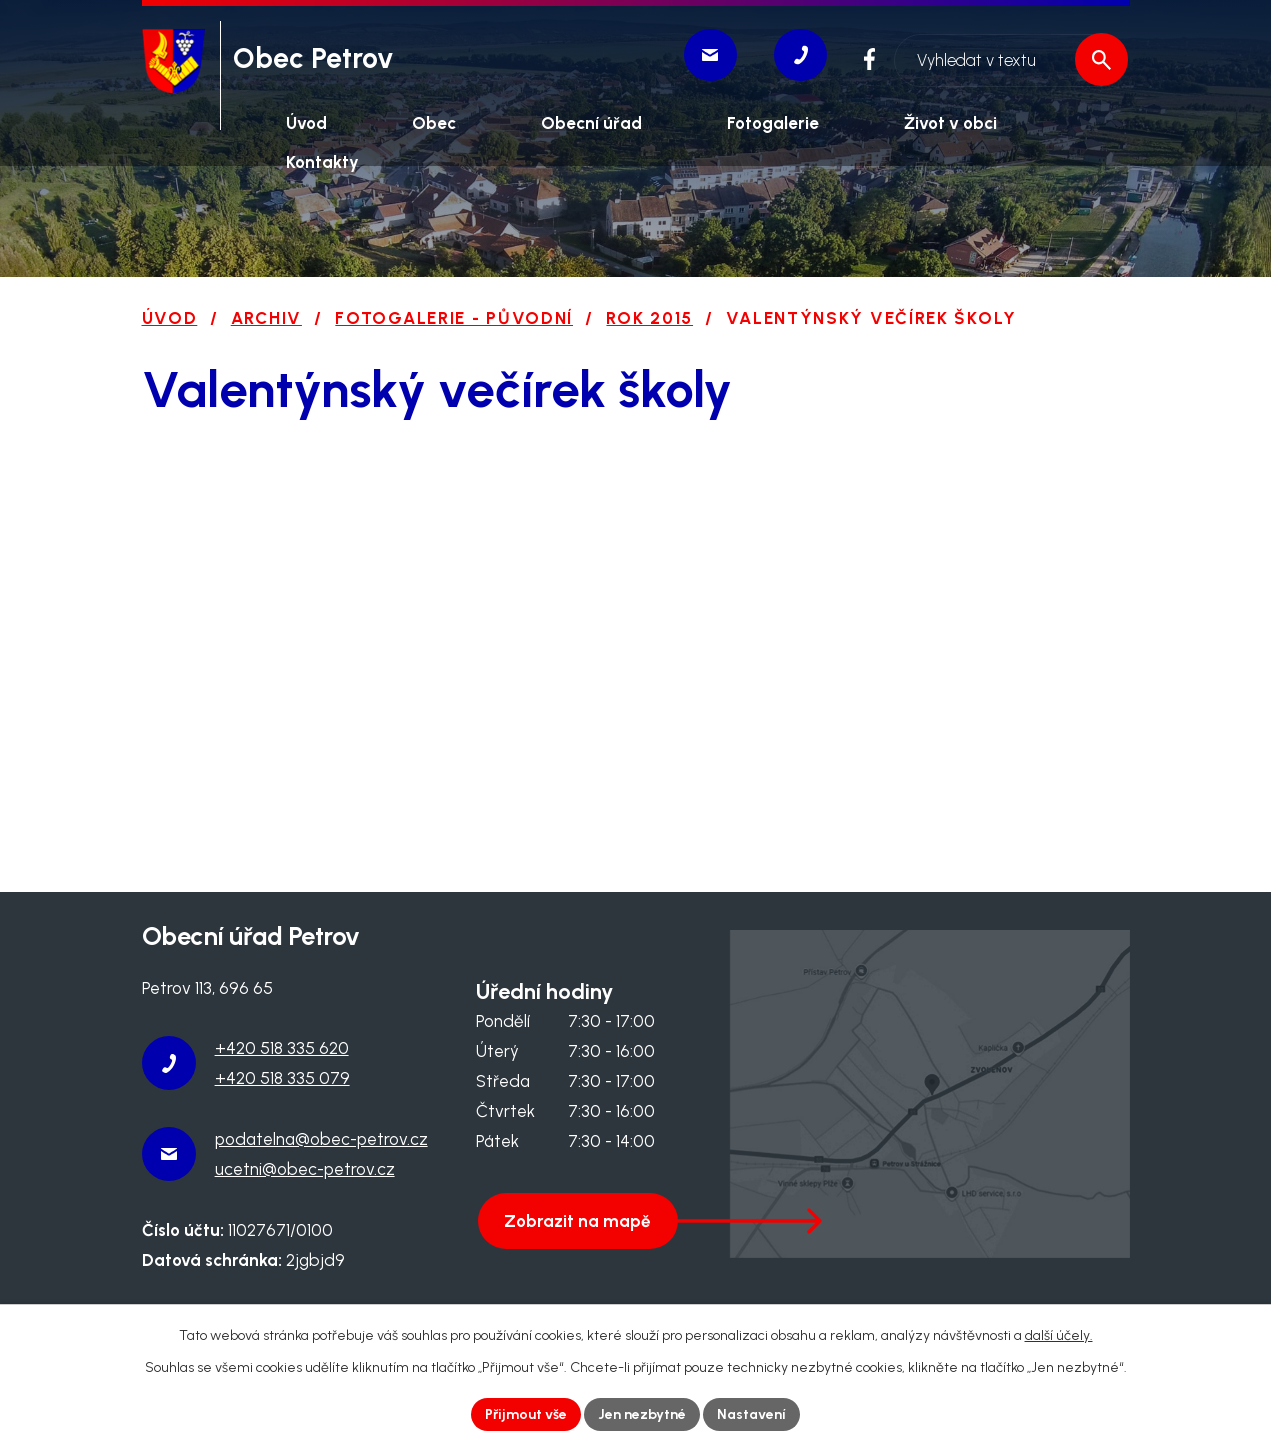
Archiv (266, 318)
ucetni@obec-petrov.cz (305, 1169)
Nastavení (751, 1414)
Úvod (170, 318)
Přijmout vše (526, 1414)
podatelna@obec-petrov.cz (321, 1139)
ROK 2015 (649, 318)
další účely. (1059, 1335)
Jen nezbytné (642, 1414)
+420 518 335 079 (282, 1078)
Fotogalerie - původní (454, 318)
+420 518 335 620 (282, 1048)
